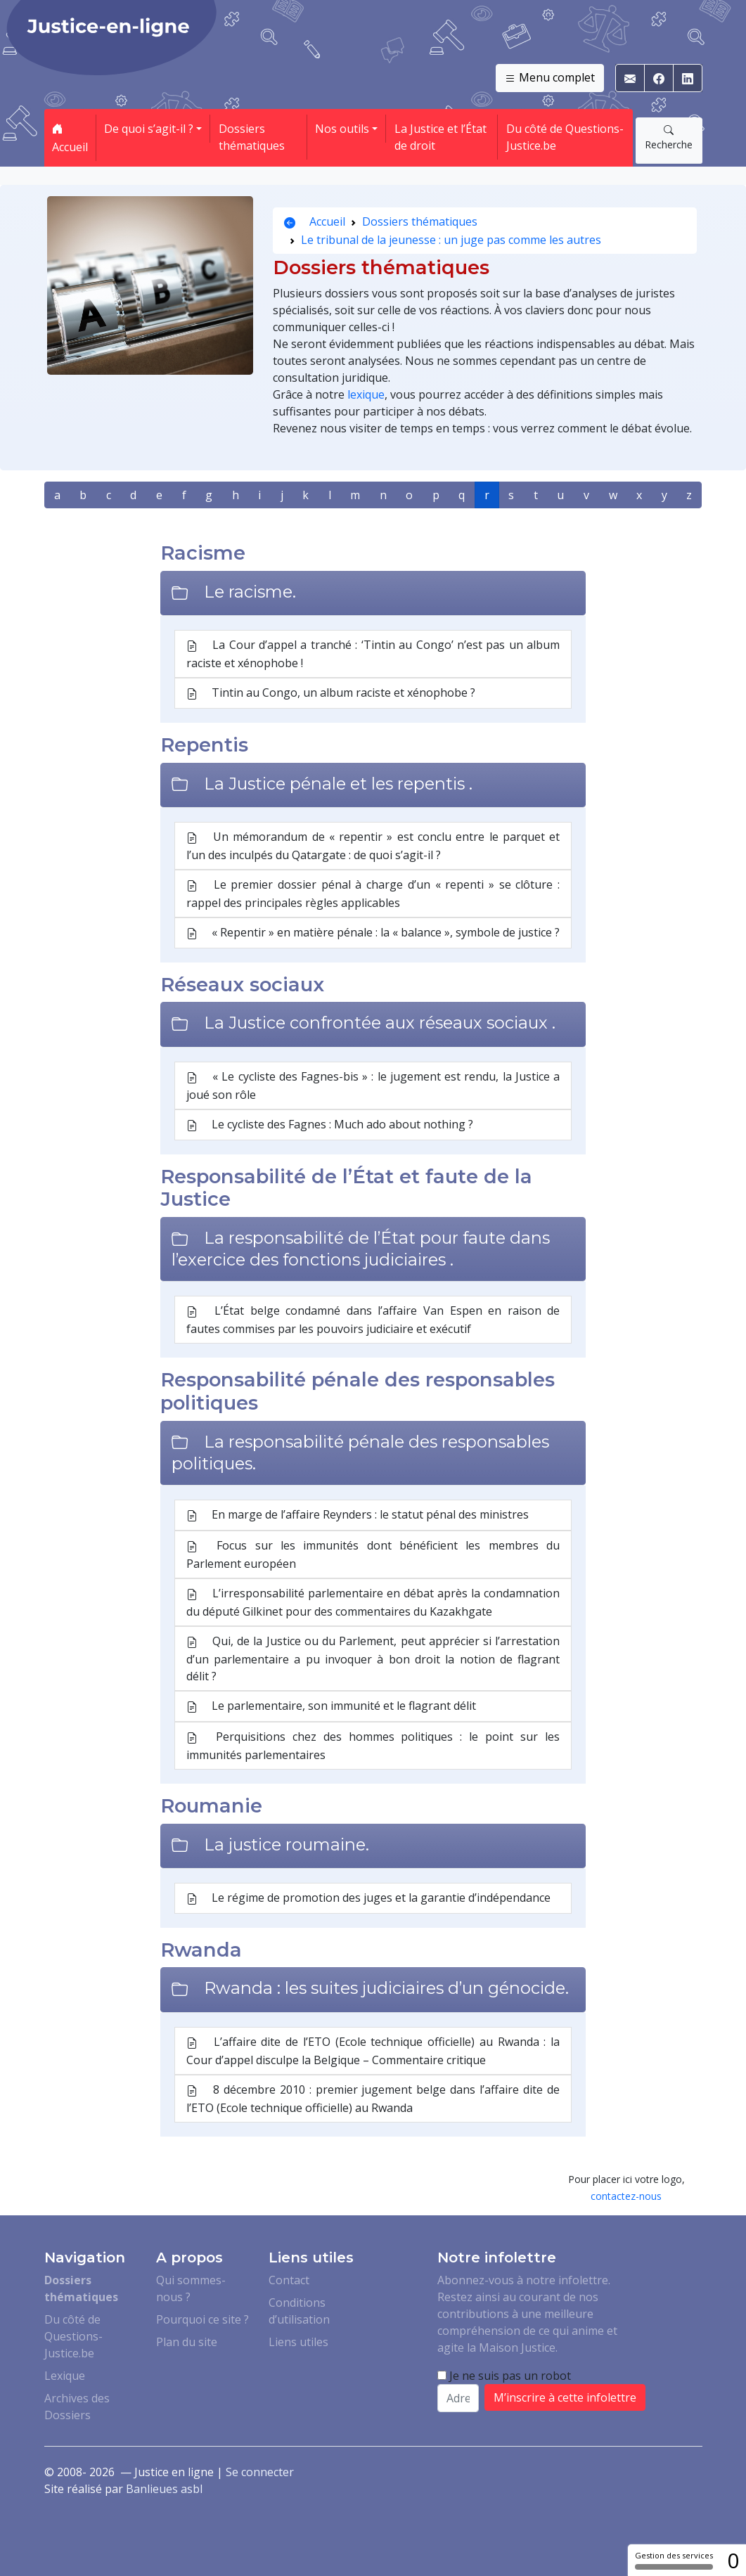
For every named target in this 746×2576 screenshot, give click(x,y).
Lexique (64, 2375)
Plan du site (186, 2342)
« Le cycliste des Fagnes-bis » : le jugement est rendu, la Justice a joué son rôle (373, 1085)
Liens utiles (298, 2342)
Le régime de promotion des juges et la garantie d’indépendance (368, 1898)
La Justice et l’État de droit (440, 137)
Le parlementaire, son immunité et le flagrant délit (331, 1706)
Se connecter (260, 2472)
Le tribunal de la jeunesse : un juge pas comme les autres (451, 239)
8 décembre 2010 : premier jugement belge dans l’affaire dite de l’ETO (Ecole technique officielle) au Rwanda (373, 2098)
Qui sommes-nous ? (191, 2288)
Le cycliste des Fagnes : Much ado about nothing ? (329, 1124)
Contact (289, 2280)
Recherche (669, 137)
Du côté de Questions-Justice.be (565, 137)
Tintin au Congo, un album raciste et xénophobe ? (330, 693)
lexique (366, 394)
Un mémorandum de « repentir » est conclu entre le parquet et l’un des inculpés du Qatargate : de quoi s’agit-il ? (373, 846)
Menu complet (550, 78)
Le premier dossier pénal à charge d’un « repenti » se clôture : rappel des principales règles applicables (373, 893)
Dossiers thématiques (252, 137)
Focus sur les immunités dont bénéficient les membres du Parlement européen (373, 1554)
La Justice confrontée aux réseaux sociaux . (379, 1022)
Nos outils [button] (342, 128)
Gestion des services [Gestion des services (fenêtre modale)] (674, 2560)
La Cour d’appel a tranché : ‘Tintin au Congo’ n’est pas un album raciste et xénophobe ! (373, 654)
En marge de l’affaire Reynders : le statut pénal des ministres (357, 1515)
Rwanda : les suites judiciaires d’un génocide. (386, 1988)
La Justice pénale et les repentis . (338, 783)
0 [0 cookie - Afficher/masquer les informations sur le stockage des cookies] (733, 2560)
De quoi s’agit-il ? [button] (148, 128)
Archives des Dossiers (77, 2406)
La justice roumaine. (286, 1844)
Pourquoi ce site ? (202, 2319)
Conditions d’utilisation (299, 2311)
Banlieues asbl (164, 2489)
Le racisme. (250, 591)
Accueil (70, 138)
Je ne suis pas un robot (504, 2375)
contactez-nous (626, 2196)
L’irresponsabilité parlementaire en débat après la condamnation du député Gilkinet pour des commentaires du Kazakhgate (373, 1602)
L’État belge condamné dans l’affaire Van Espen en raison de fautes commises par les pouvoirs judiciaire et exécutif (373, 1320)
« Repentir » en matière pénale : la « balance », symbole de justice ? (373, 933)
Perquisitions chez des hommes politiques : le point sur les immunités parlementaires (373, 1746)
